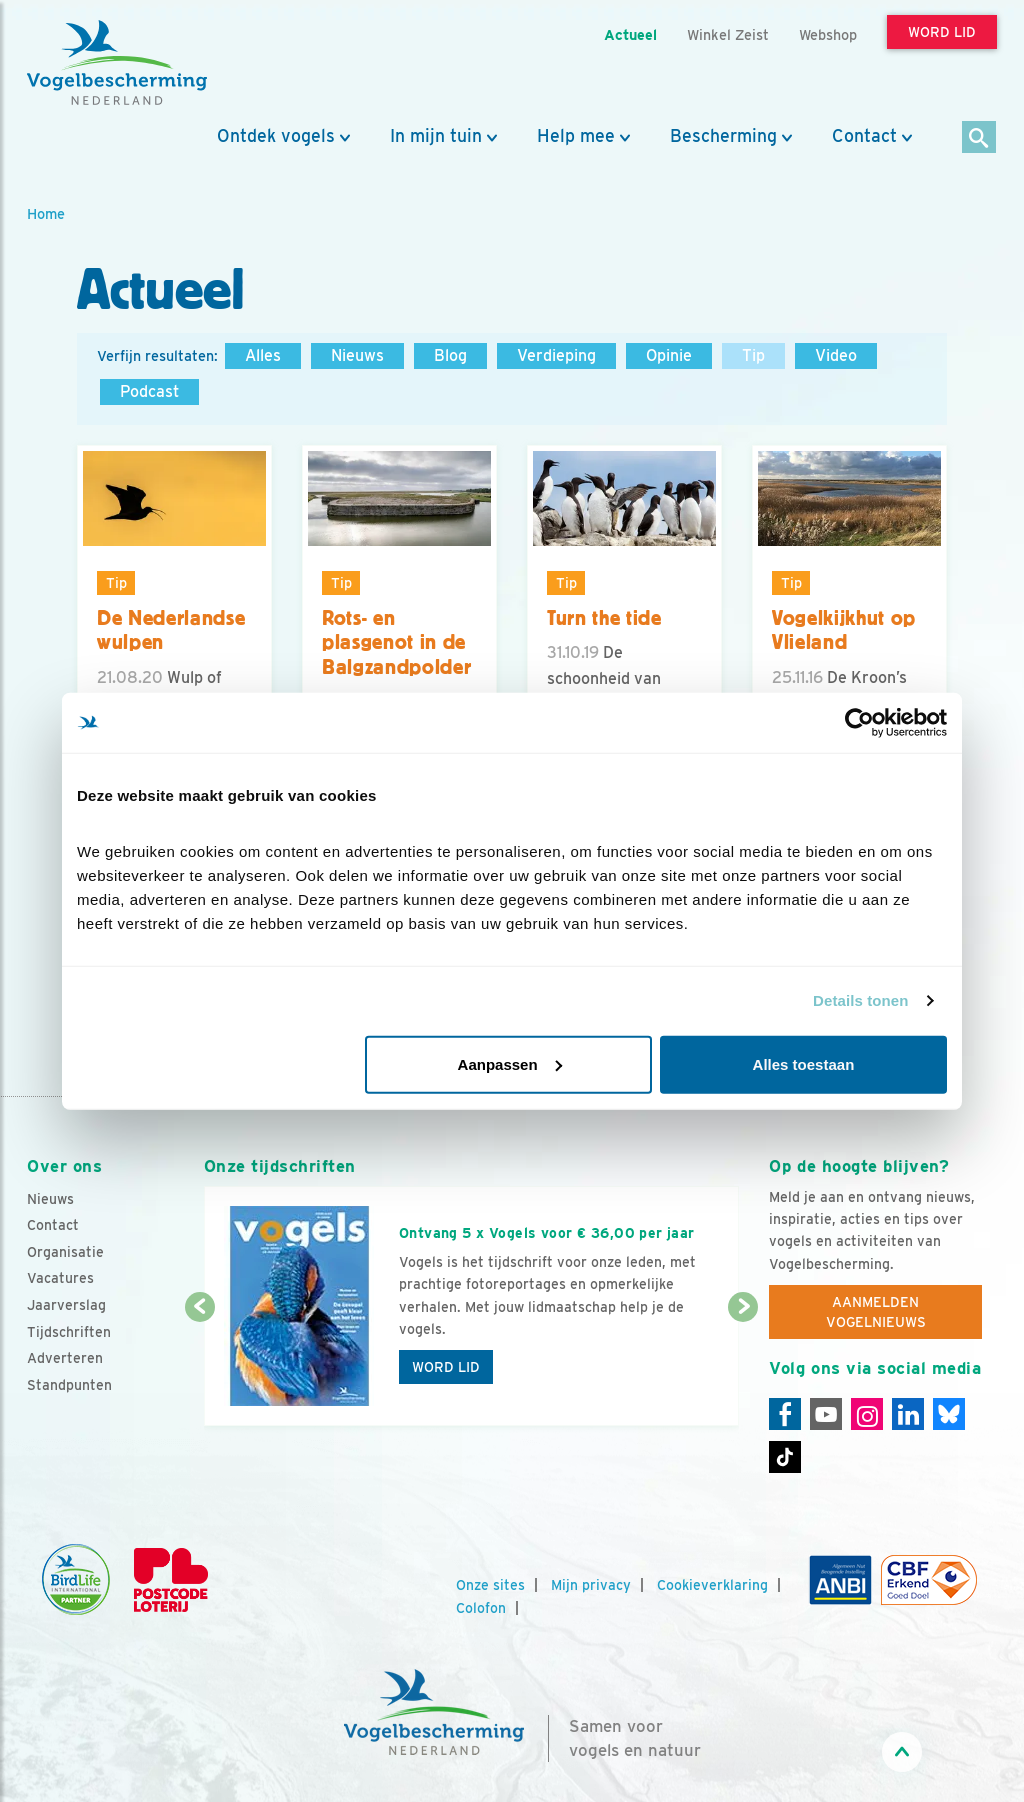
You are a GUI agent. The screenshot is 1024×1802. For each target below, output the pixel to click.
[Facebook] (785, 1414)
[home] (117, 63)
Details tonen (860, 1000)
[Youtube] (826, 1414)
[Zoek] (979, 138)
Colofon (481, 1608)
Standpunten (69, 1385)
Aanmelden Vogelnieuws (876, 1312)
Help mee (576, 136)
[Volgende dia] (743, 1368)
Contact (864, 136)
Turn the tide (604, 618)
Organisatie (65, 1252)
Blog (450, 355)
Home (46, 213)
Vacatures (60, 1278)
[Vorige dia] (200, 1368)
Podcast (149, 391)
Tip (753, 355)
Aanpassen (510, 1063)
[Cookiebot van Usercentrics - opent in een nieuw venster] (859, 723)
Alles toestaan (804, 1063)
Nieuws (357, 355)
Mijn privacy (591, 1585)
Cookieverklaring (712, 1585)
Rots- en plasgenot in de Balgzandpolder (396, 642)
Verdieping (556, 355)
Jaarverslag (66, 1305)
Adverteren (65, 1358)
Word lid (446, 1367)
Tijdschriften (69, 1332)
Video (836, 355)
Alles (263, 355)
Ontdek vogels (276, 136)
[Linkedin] (908, 1414)
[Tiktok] (785, 1457)
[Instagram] (867, 1414)
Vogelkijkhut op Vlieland (844, 630)
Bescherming (723, 136)
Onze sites (490, 1585)
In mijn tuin (436, 136)
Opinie (669, 355)
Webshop (828, 34)
